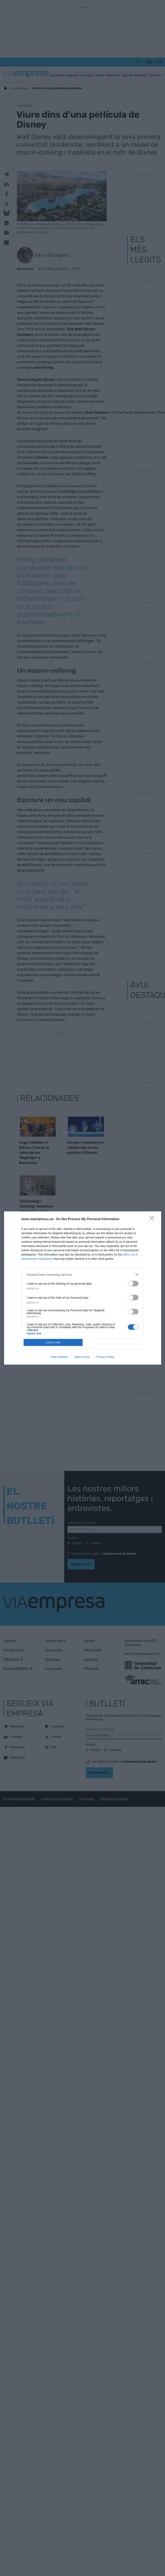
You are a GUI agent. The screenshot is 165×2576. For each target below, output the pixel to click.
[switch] (133, 1283)
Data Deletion (59, 1357)
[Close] (153, 1219)
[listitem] (82, 1274)
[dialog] (82, 1288)
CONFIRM (53, 1342)
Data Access (82, 1357)
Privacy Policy (105, 1357)
